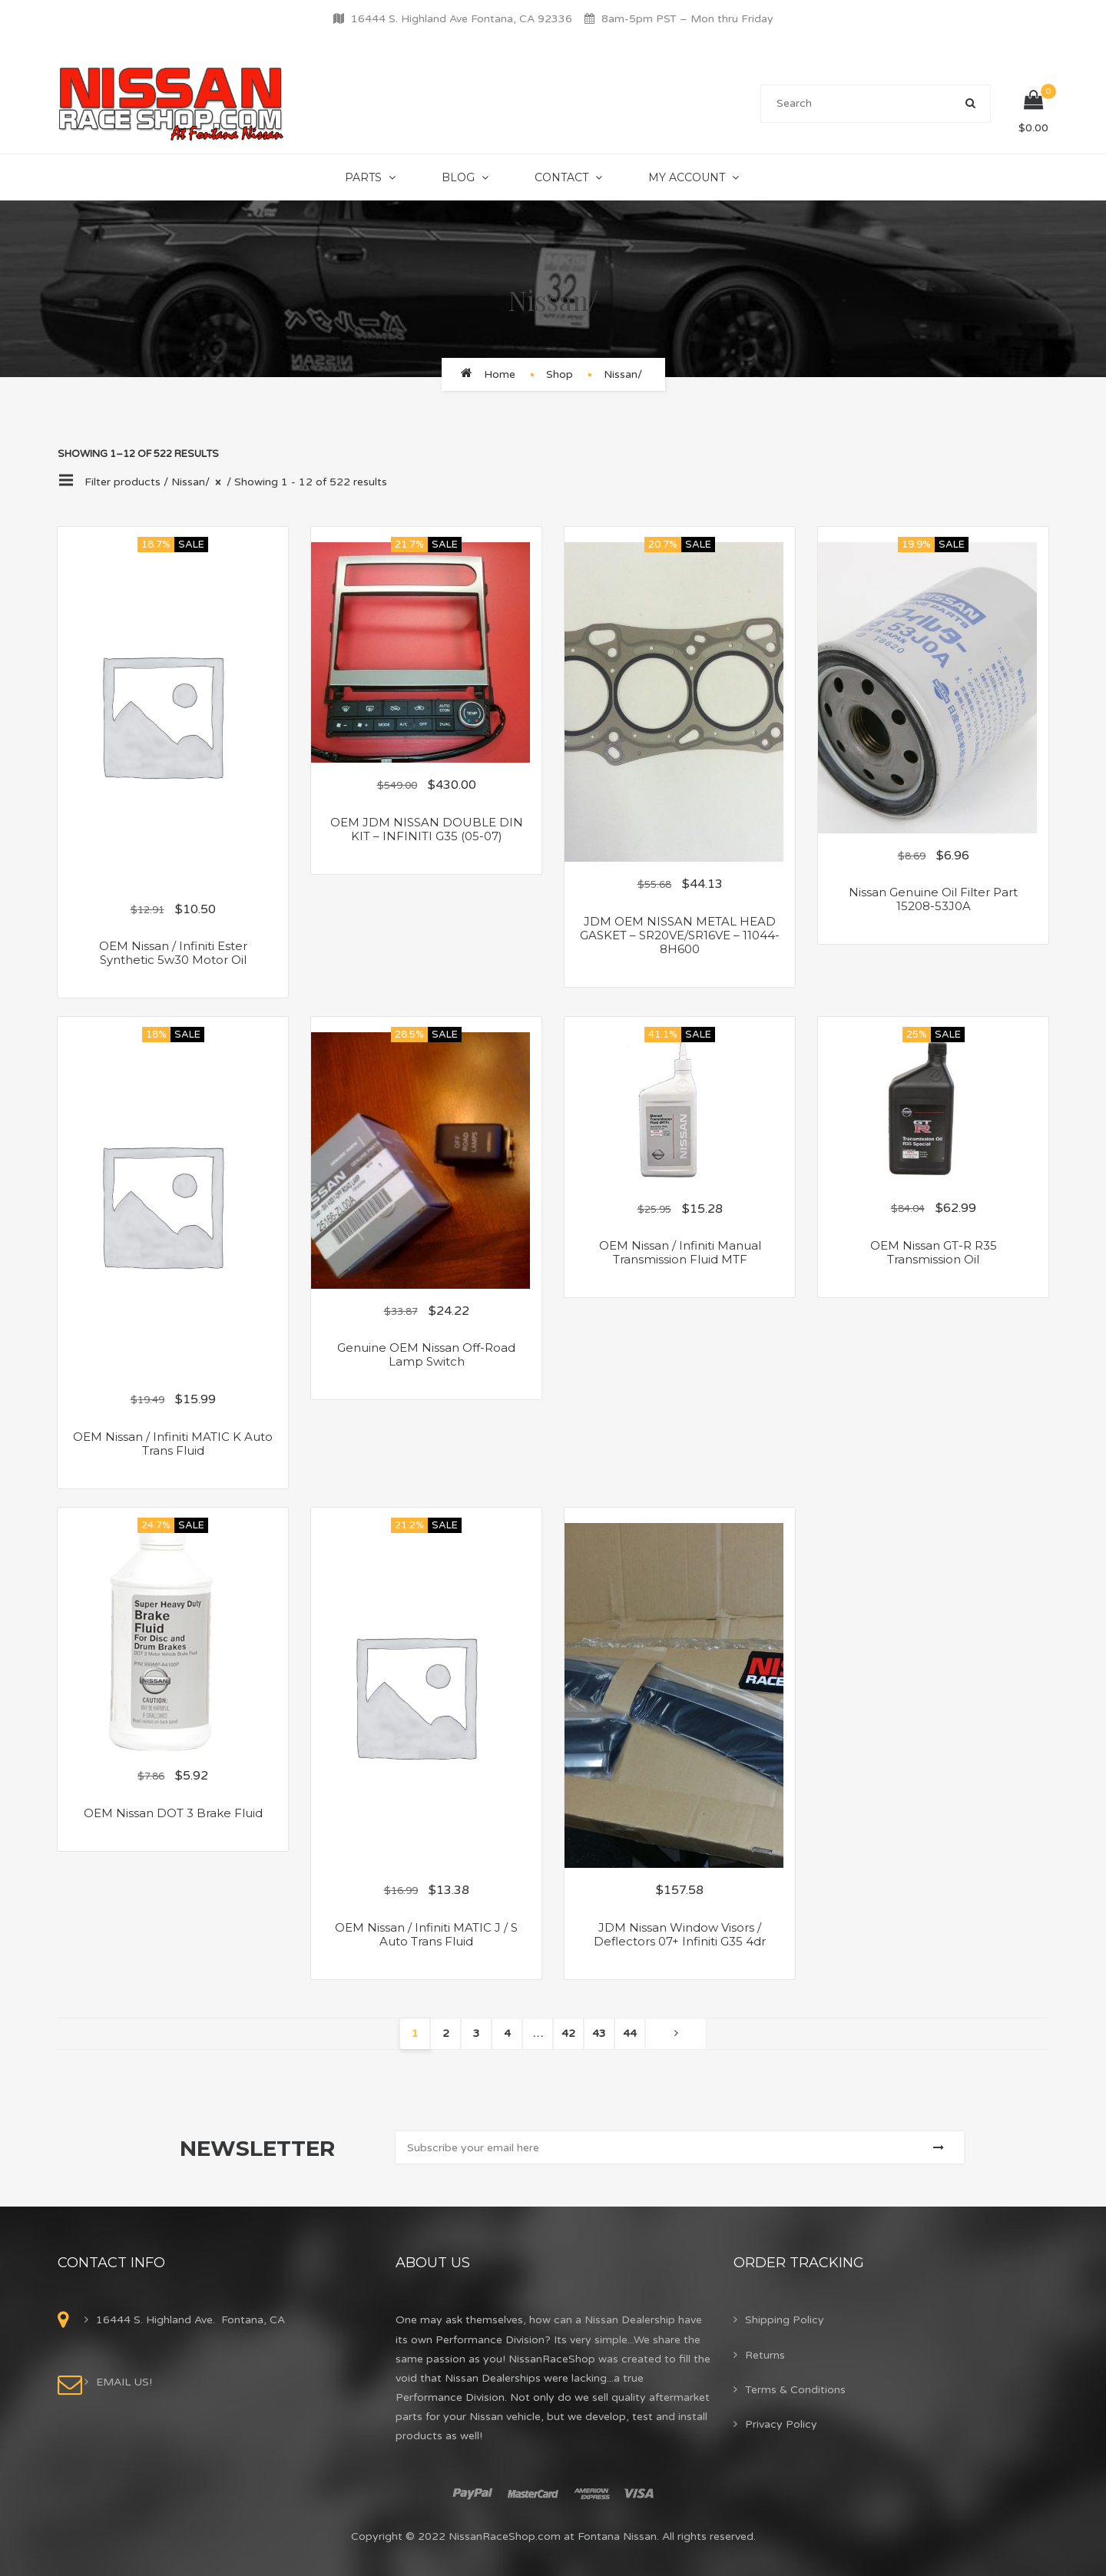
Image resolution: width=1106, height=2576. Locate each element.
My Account (686, 177)
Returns (765, 2355)
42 (568, 2033)
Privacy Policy (781, 2424)
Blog (458, 177)
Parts (363, 177)
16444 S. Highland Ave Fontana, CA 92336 (461, 18)
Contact (561, 177)
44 (630, 2033)
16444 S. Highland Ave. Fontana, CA (190, 2319)
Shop (559, 374)
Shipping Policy (784, 2319)
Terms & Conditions (795, 2389)
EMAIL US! (124, 2382)
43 (599, 2033)
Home (499, 374)
